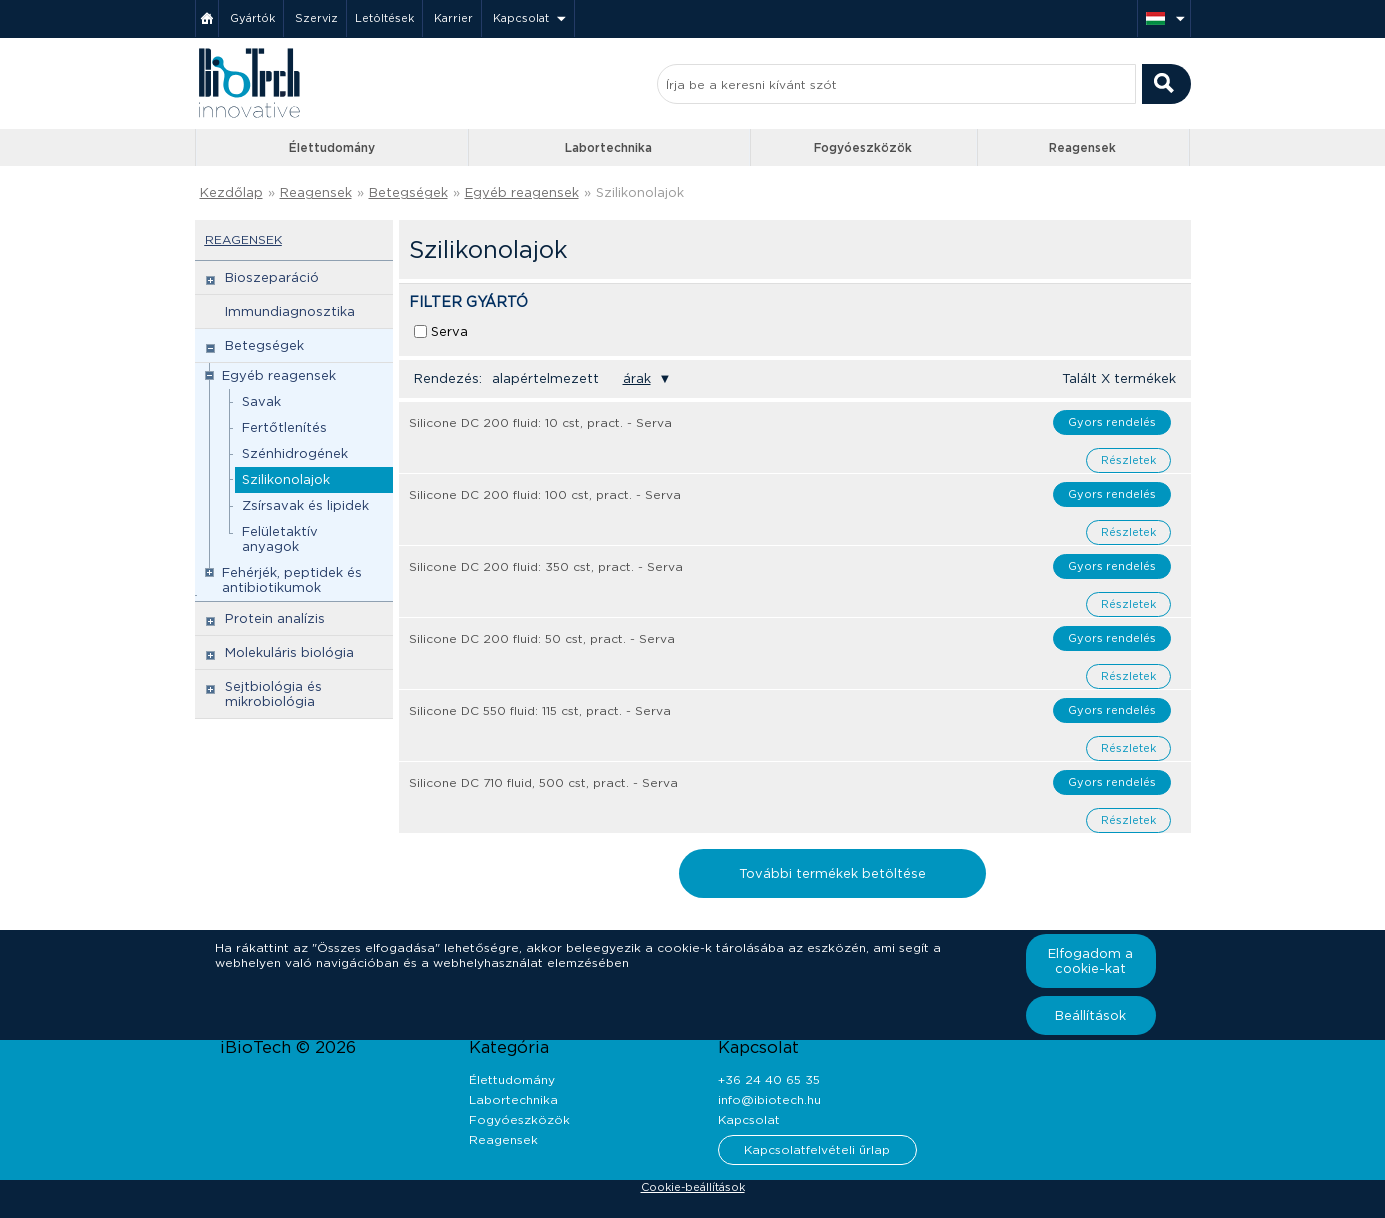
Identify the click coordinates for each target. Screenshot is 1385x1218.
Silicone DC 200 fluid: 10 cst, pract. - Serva (540, 422)
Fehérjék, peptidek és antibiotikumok (292, 580)
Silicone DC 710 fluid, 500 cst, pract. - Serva (543, 782)
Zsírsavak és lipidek (305, 505)
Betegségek (408, 192)
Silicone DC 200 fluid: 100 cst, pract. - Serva (545, 494)
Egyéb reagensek (522, 192)
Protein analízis (275, 618)
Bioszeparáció (272, 277)
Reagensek (1082, 147)
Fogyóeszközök (863, 147)
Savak (261, 401)
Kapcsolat (521, 18)
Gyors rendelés (1112, 422)
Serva (449, 331)
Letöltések (384, 18)
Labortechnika (608, 147)
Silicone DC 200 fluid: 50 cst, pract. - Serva (542, 638)
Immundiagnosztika (290, 311)
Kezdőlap (231, 192)
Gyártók (252, 18)
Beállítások (1090, 1015)
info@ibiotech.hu (769, 1099)
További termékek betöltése (832, 873)
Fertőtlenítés (284, 427)
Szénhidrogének (295, 453)
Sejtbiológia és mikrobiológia (273, 694)
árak (637, 378)
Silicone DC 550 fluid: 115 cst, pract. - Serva (540, 710)
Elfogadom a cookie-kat (1090, 961)
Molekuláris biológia (289, 652)
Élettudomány (332, 147)
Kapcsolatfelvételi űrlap (817, 1149)
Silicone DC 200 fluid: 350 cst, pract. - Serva (546, 566)
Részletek (1128, 460)
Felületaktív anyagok (280, 539)
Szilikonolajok (640, 192)
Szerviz (316, 18)
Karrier (453, 18)
